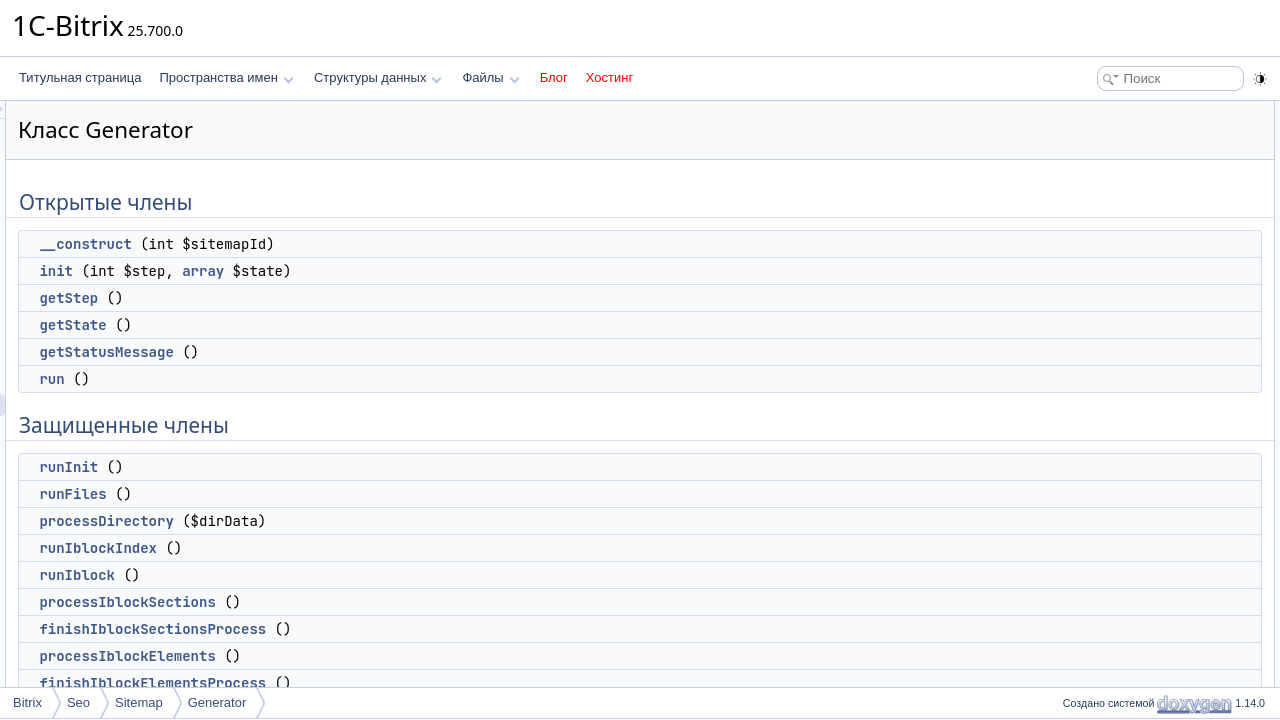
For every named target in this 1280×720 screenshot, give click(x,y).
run (301, 379)
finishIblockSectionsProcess (402, 629)
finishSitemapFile (1118, 552)
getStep (318, 298)
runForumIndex (1113, 508)
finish (1087, 596)
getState (322, 325)
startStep (1097, 640)
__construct (335, 244)
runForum (1099, 530)
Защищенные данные (1117, 684)
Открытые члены (1104, 112)
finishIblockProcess (1124, 486)
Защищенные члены (1114, 266)
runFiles (322, 494)
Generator (217, 702)
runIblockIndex (348, 548)
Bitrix (27, 702)
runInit (318, 467)
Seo (78, 702)
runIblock (327, 575)
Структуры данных (378, 77)
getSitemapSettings (1125, 618)
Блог (554, 77)
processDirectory (356, 521)
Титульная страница (80, 77)
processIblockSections (377, 602)
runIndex (1096, 574)
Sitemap (139, 702)
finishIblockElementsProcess (402, 683)
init (306, 271)
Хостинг (609, 77)
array (453, 271)
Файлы (490, 77)
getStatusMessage (356, 352)
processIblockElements (377, 656)
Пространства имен (226, 77)
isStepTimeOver (1116, 662)
